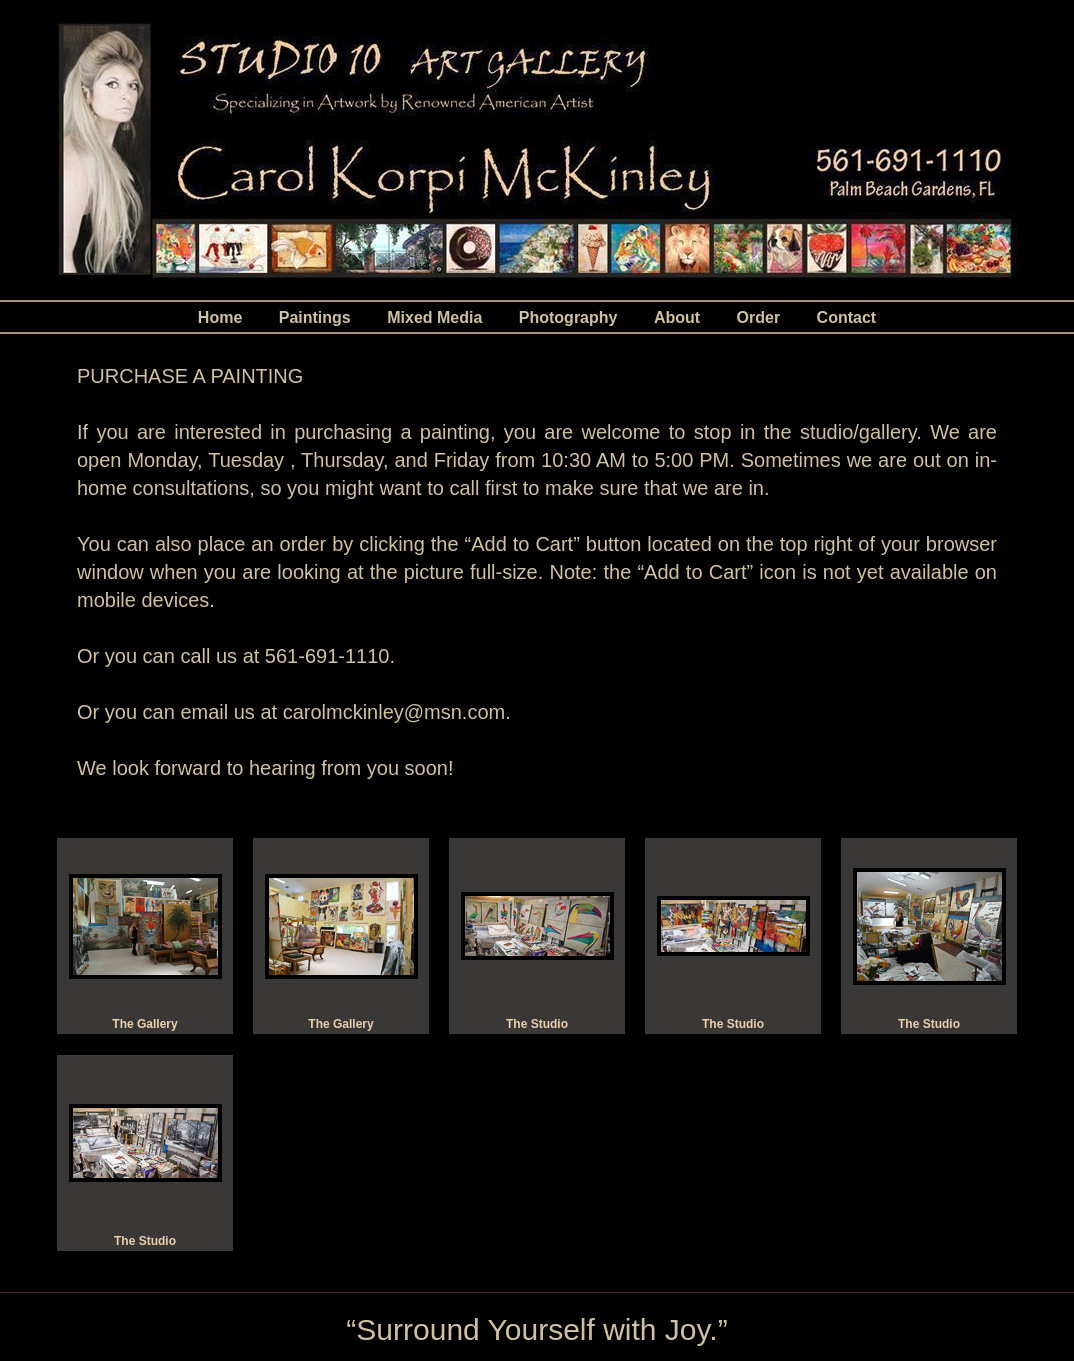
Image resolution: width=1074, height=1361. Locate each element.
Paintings (315, 317)
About (677, 317)
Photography (568, 317)
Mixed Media (434, 317)
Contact (847, 317)
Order (759, 317)
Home (220, 317)
